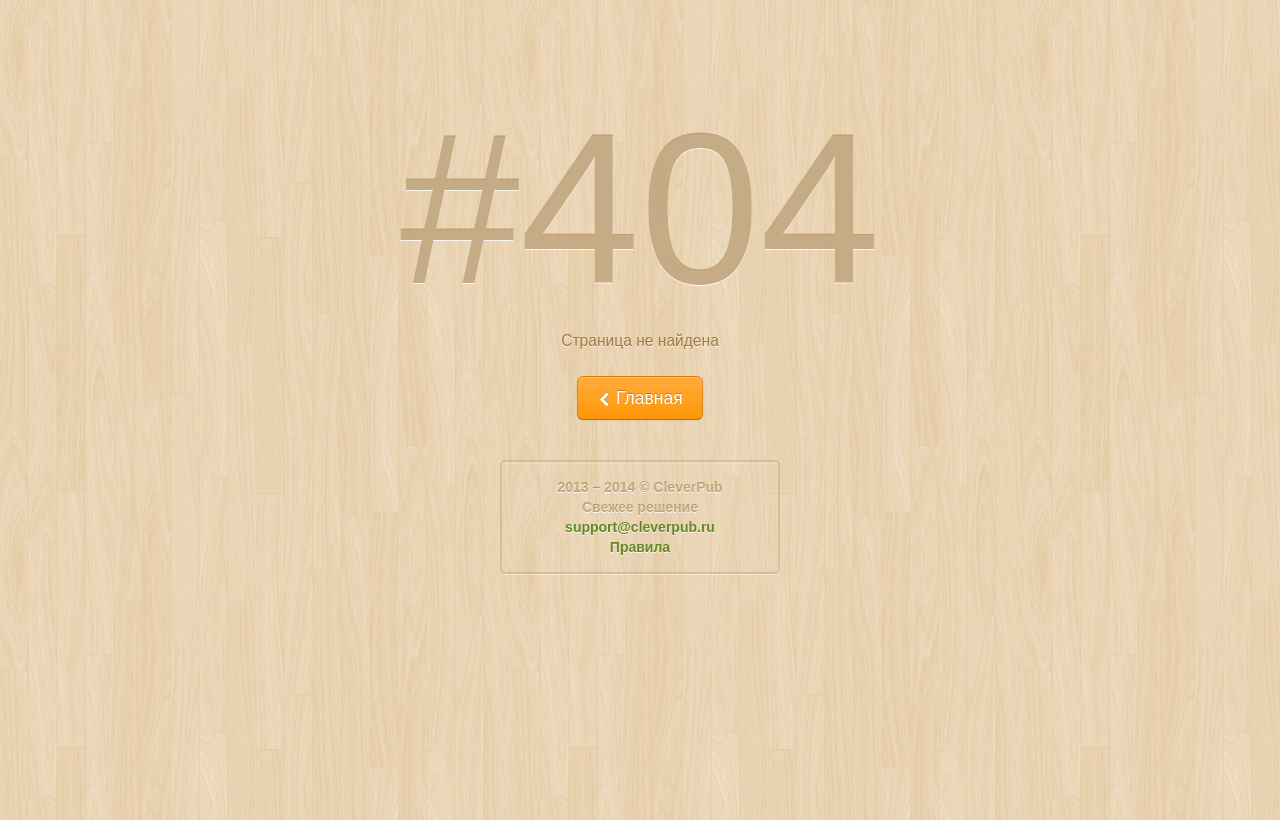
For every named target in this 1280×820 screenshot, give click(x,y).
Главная (639, 398)
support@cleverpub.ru (640, 527)
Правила (640, 547)
